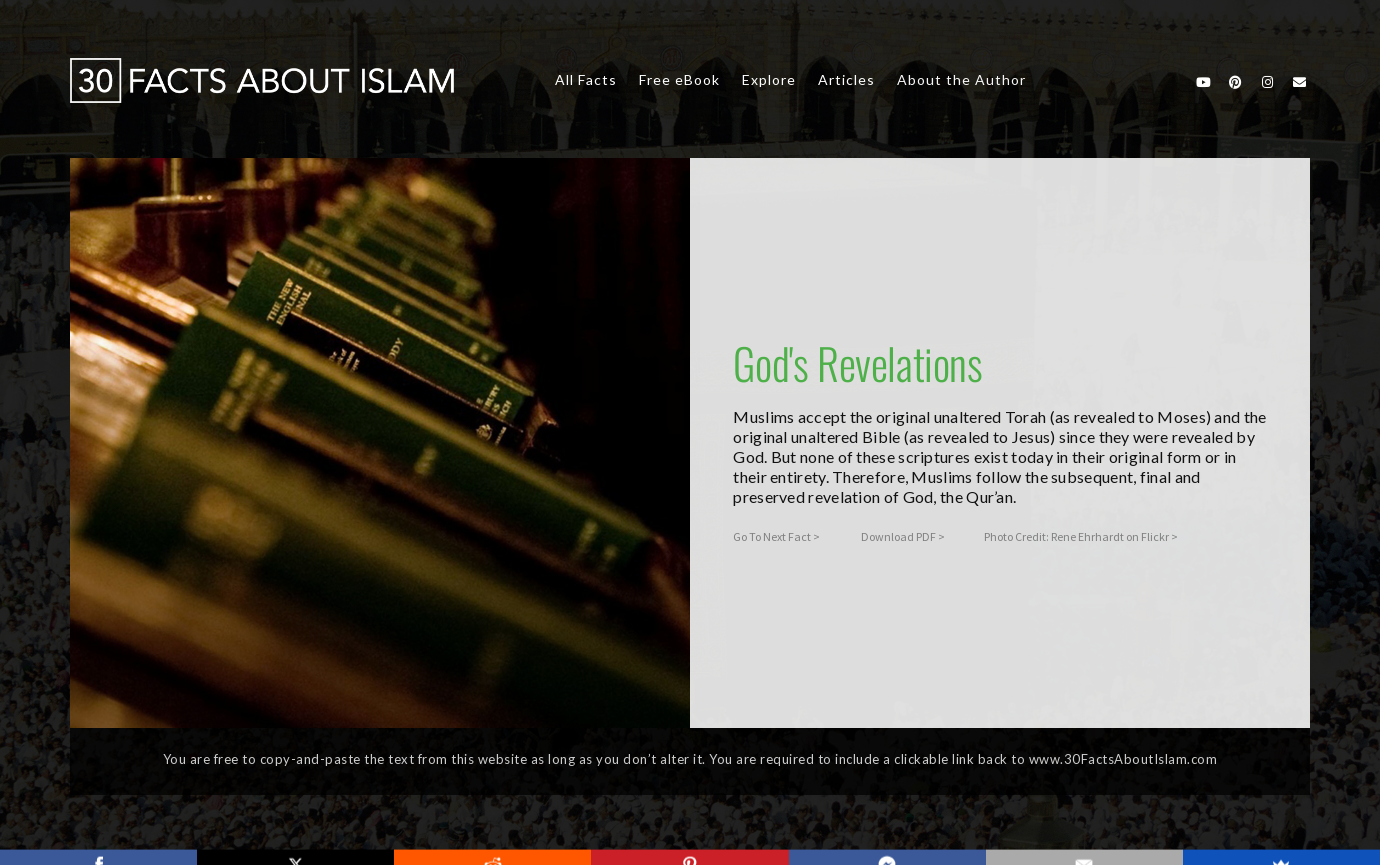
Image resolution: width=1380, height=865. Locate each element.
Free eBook (679, 79)
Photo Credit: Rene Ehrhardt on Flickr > (1081, 536)
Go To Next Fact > (776, 536)
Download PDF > (903, 536)
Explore (769, 79)
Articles (846, 79)
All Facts (586, 79)
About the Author (961, 79)
